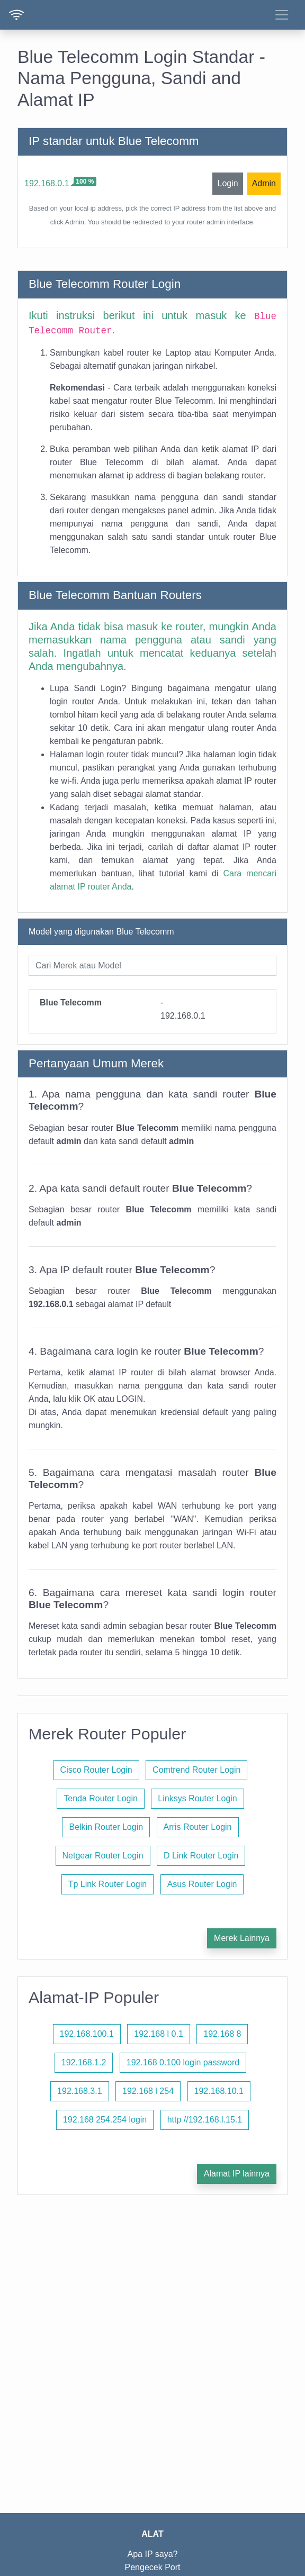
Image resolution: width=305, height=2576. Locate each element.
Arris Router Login (198, 1826)
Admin (264, 183)
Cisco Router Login (96, 1769)
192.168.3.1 (79, 2091)
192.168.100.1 (87, 2033)
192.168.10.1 (219, 2091)
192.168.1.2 (83, 2062)
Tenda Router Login (101, 1798)
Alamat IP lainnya (237, 2173)
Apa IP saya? (153, 2554)
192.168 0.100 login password (183, 2062)
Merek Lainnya (242, 1938)
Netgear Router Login (102, 1855)
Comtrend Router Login (196, 1769)
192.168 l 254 (148, 2091)
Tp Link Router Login (107, 1884)
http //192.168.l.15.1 (204, 2119)
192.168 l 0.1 (158, 2033)
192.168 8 (222, 2033)
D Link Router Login (201, 1855)
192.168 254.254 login (105, 2119)
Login (227, 183)
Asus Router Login (202, 1884)
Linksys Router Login (197, 1798)
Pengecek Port (153, 2567)
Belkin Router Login (106, 1826)
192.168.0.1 (46, 183)
